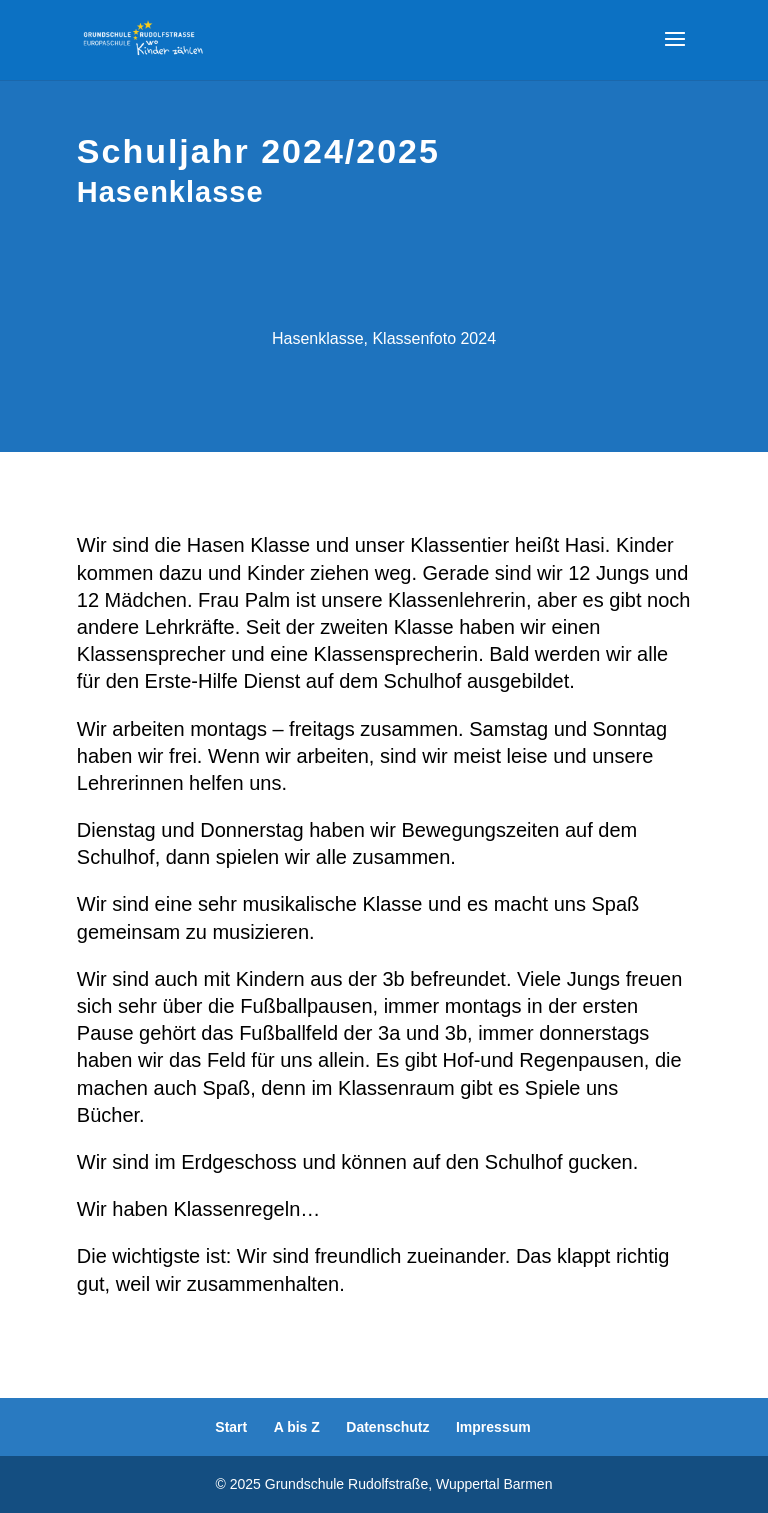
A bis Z (297, 1427)
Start (231, 1427)
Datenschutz (387, 1427)
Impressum (493, 1427)
